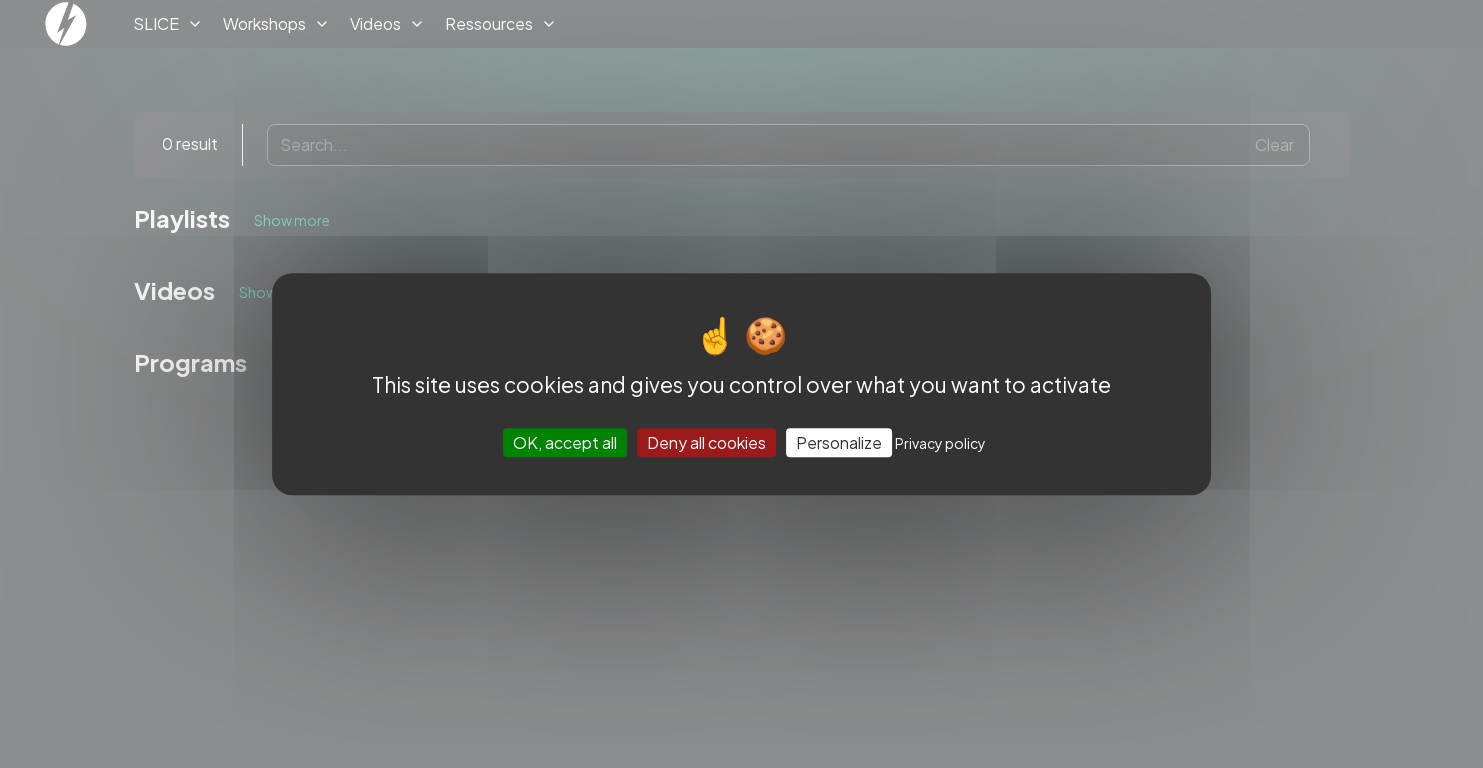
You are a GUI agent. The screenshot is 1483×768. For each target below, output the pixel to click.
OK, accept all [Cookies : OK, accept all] (565, 442)
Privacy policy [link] (940, 443)
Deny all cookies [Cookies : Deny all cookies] (706, 442)
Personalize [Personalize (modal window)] (839, 442)
